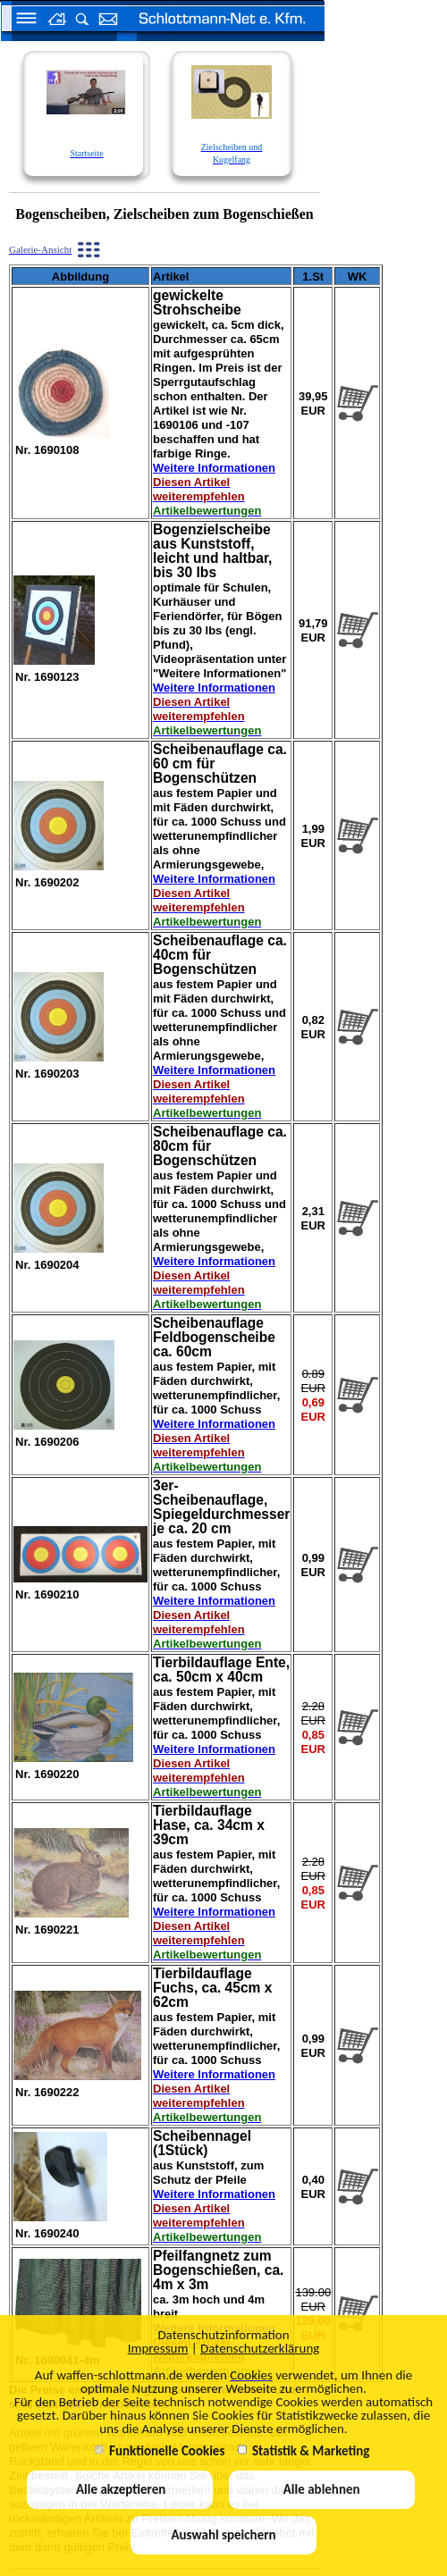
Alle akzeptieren (119, 2489)
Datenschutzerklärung (259, 2348)
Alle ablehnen (321, 2489)
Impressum (158, 2348)
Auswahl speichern (223, 2535)
